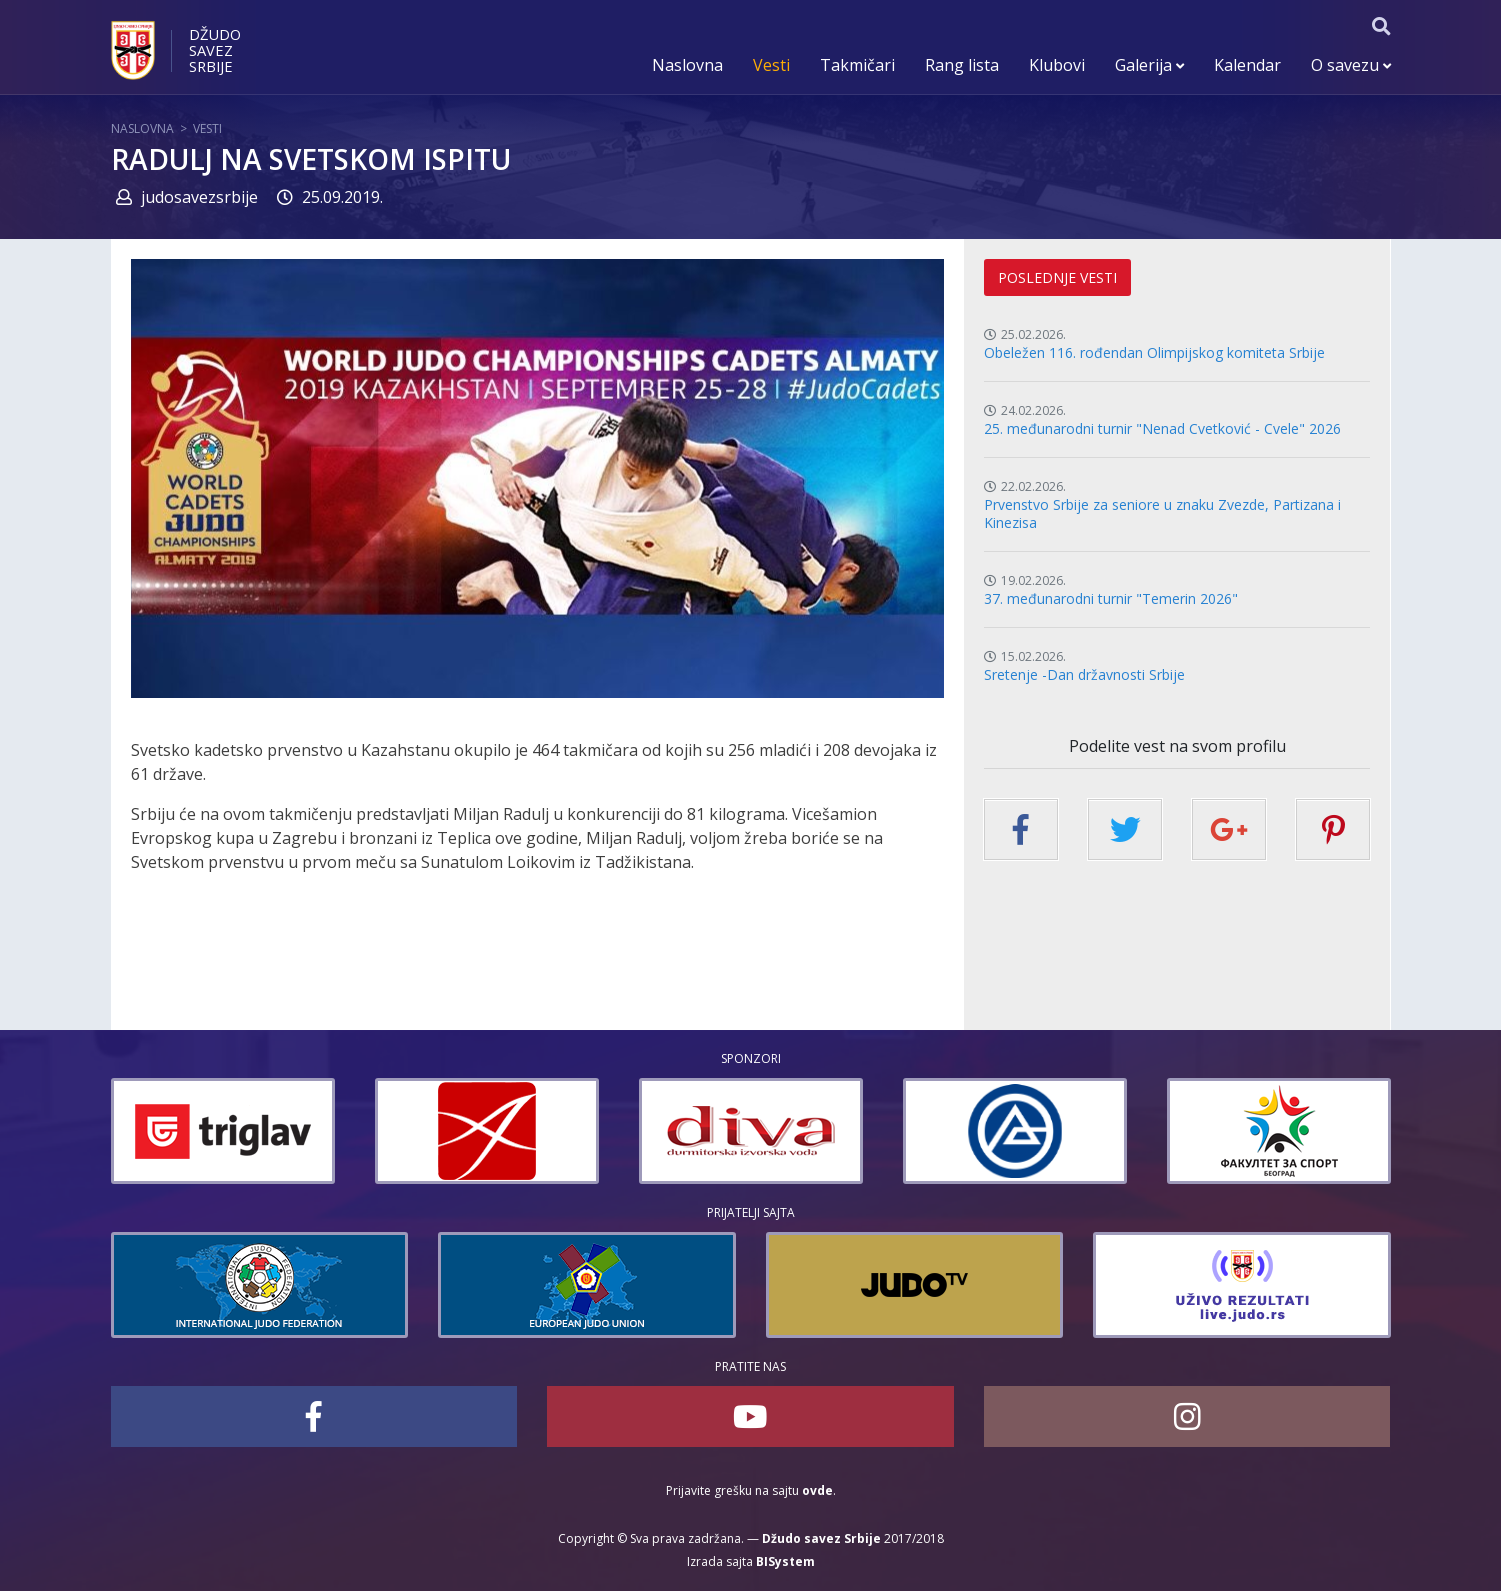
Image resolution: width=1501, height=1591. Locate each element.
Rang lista (962, 65)
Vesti (771, 65)
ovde (817, 1490)
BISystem (785, 1561)
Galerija (1149, 65)
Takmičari (857, 65)
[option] (223, 1131)
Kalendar (1247, 65)
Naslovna (687, 65)
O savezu (1351, 65)
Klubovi (1057, 65)
